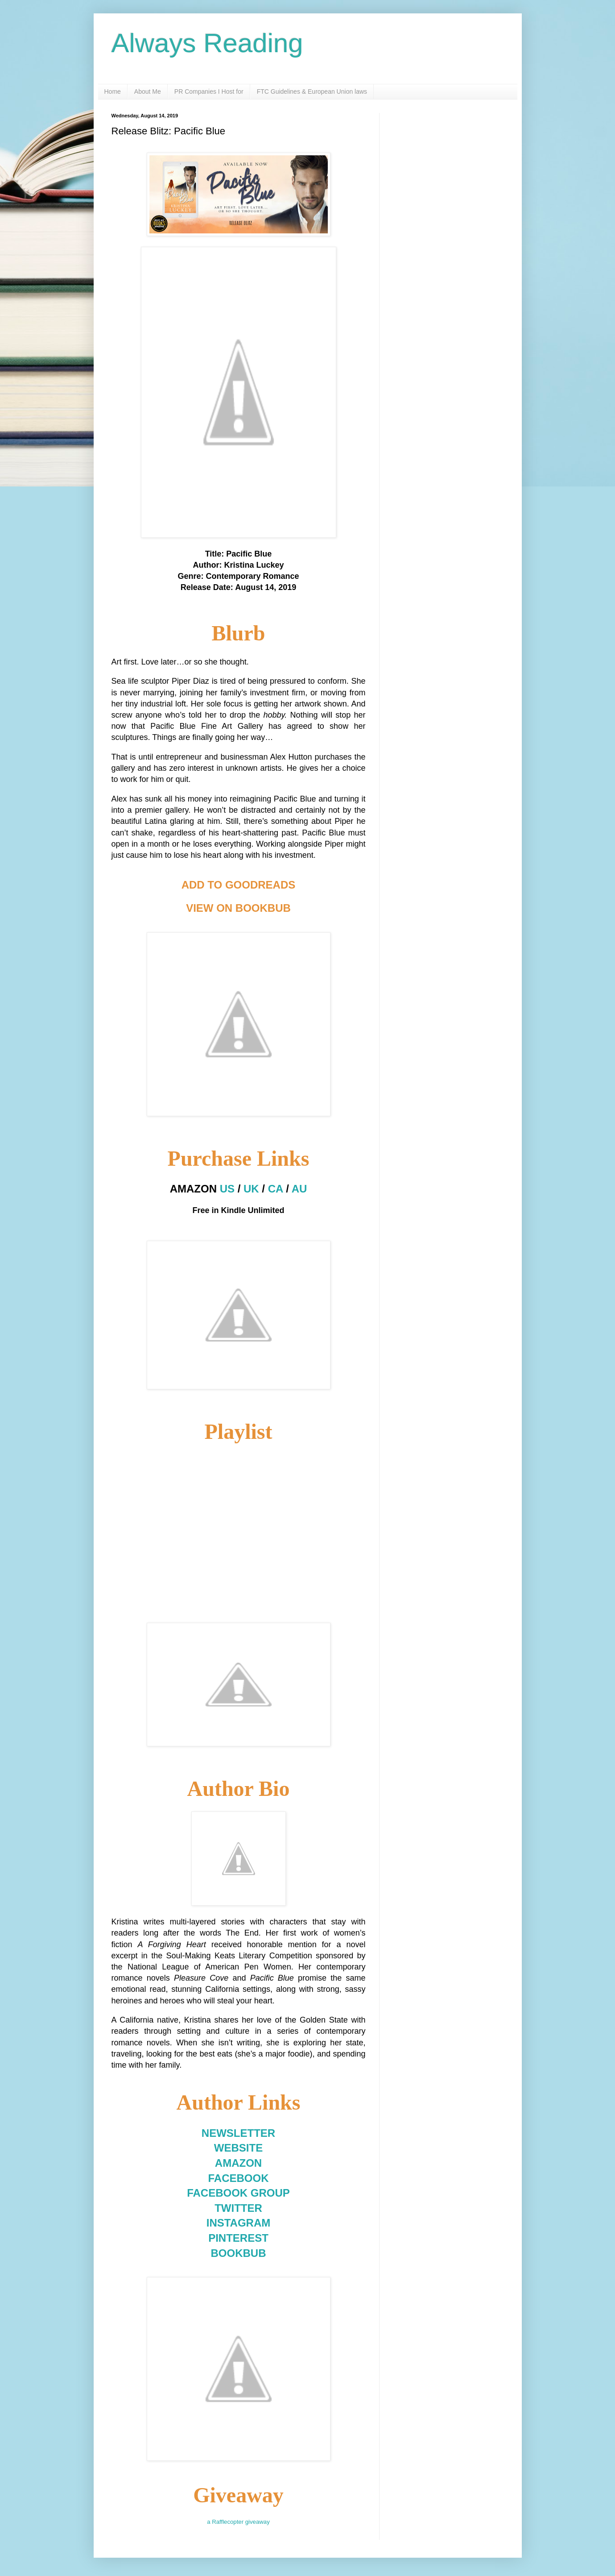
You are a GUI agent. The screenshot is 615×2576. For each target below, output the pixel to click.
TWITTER (238, 2208)
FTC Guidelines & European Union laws (312, 91)
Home (112, 91)
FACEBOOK (238, 2178)
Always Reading (207, 43)
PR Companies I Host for (209, 91)
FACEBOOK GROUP (238, 2193)
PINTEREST (238, 2238)
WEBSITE (238, 2148)
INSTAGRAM (238, 2223)
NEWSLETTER (238, 2133)
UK (251, 1189)
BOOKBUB (238, 2253)
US (227, 1189)
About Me (147, 91)
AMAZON (238, 2163)
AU (299, 1189)
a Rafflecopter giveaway (238, 2521)
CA (275, 1189)
